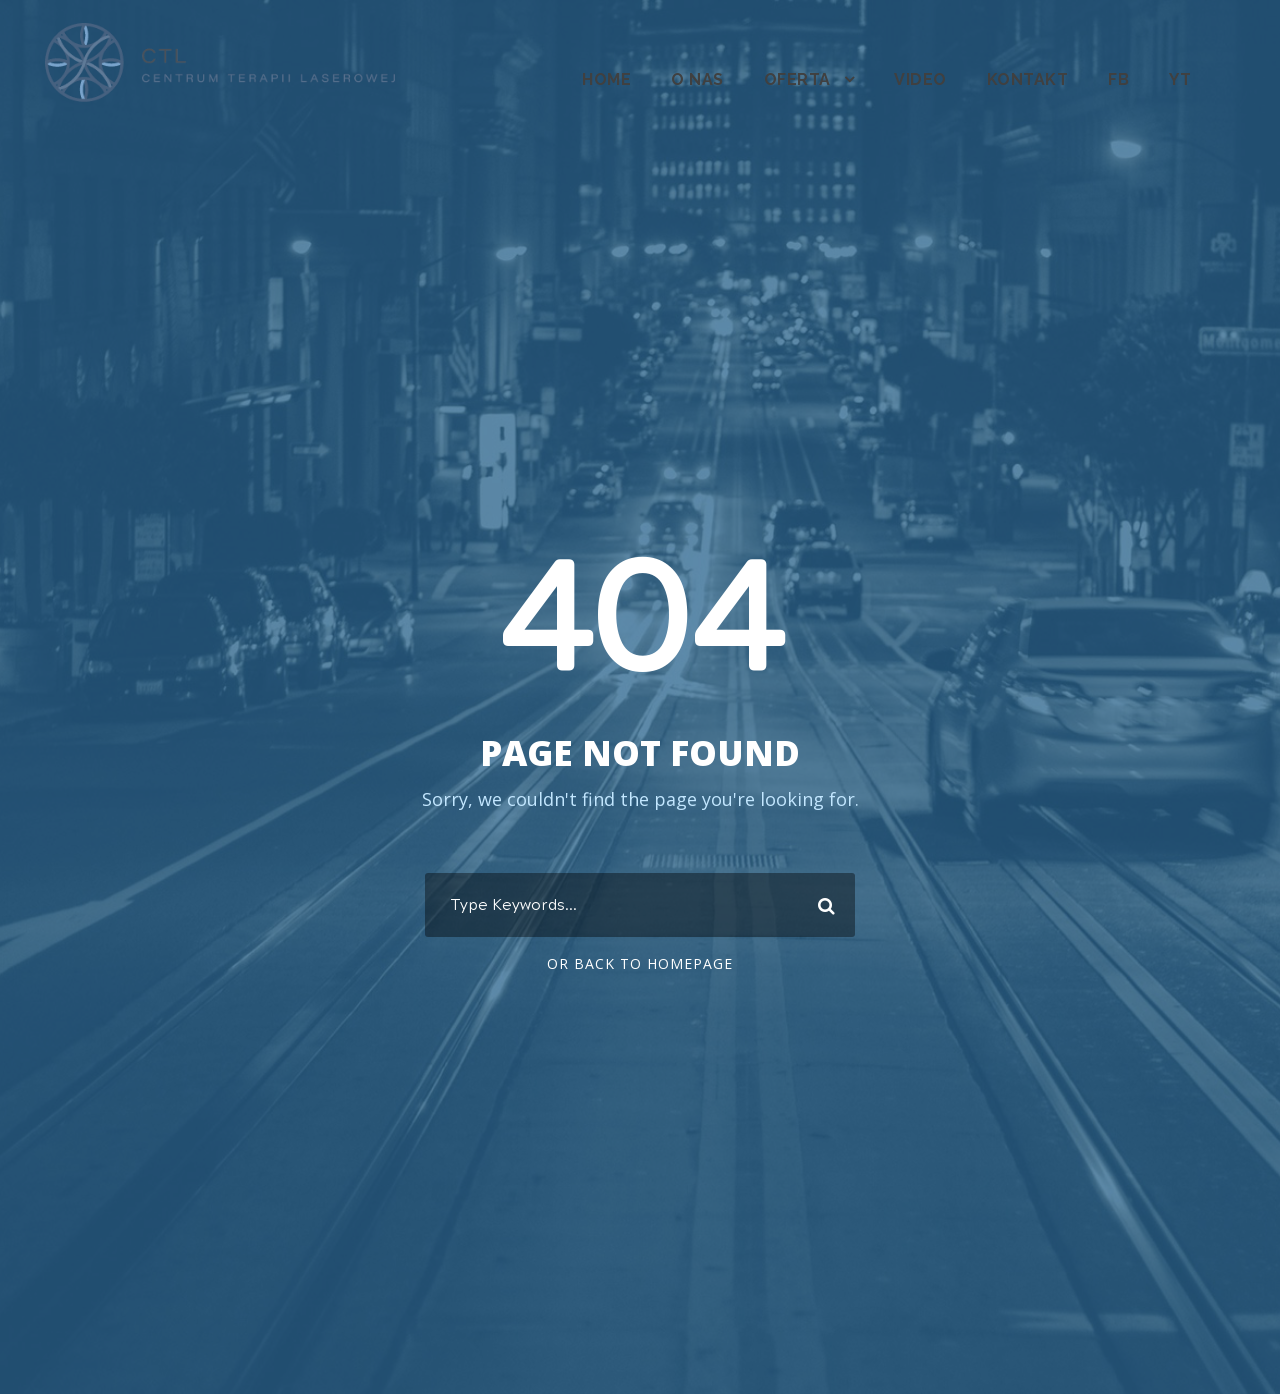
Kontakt (1027, 79)
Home (605, 79)
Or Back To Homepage (640, 963)
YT (1180, 79)
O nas (696, 79)
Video (920, 79)
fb (1118, 79)
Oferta (797, 79)
